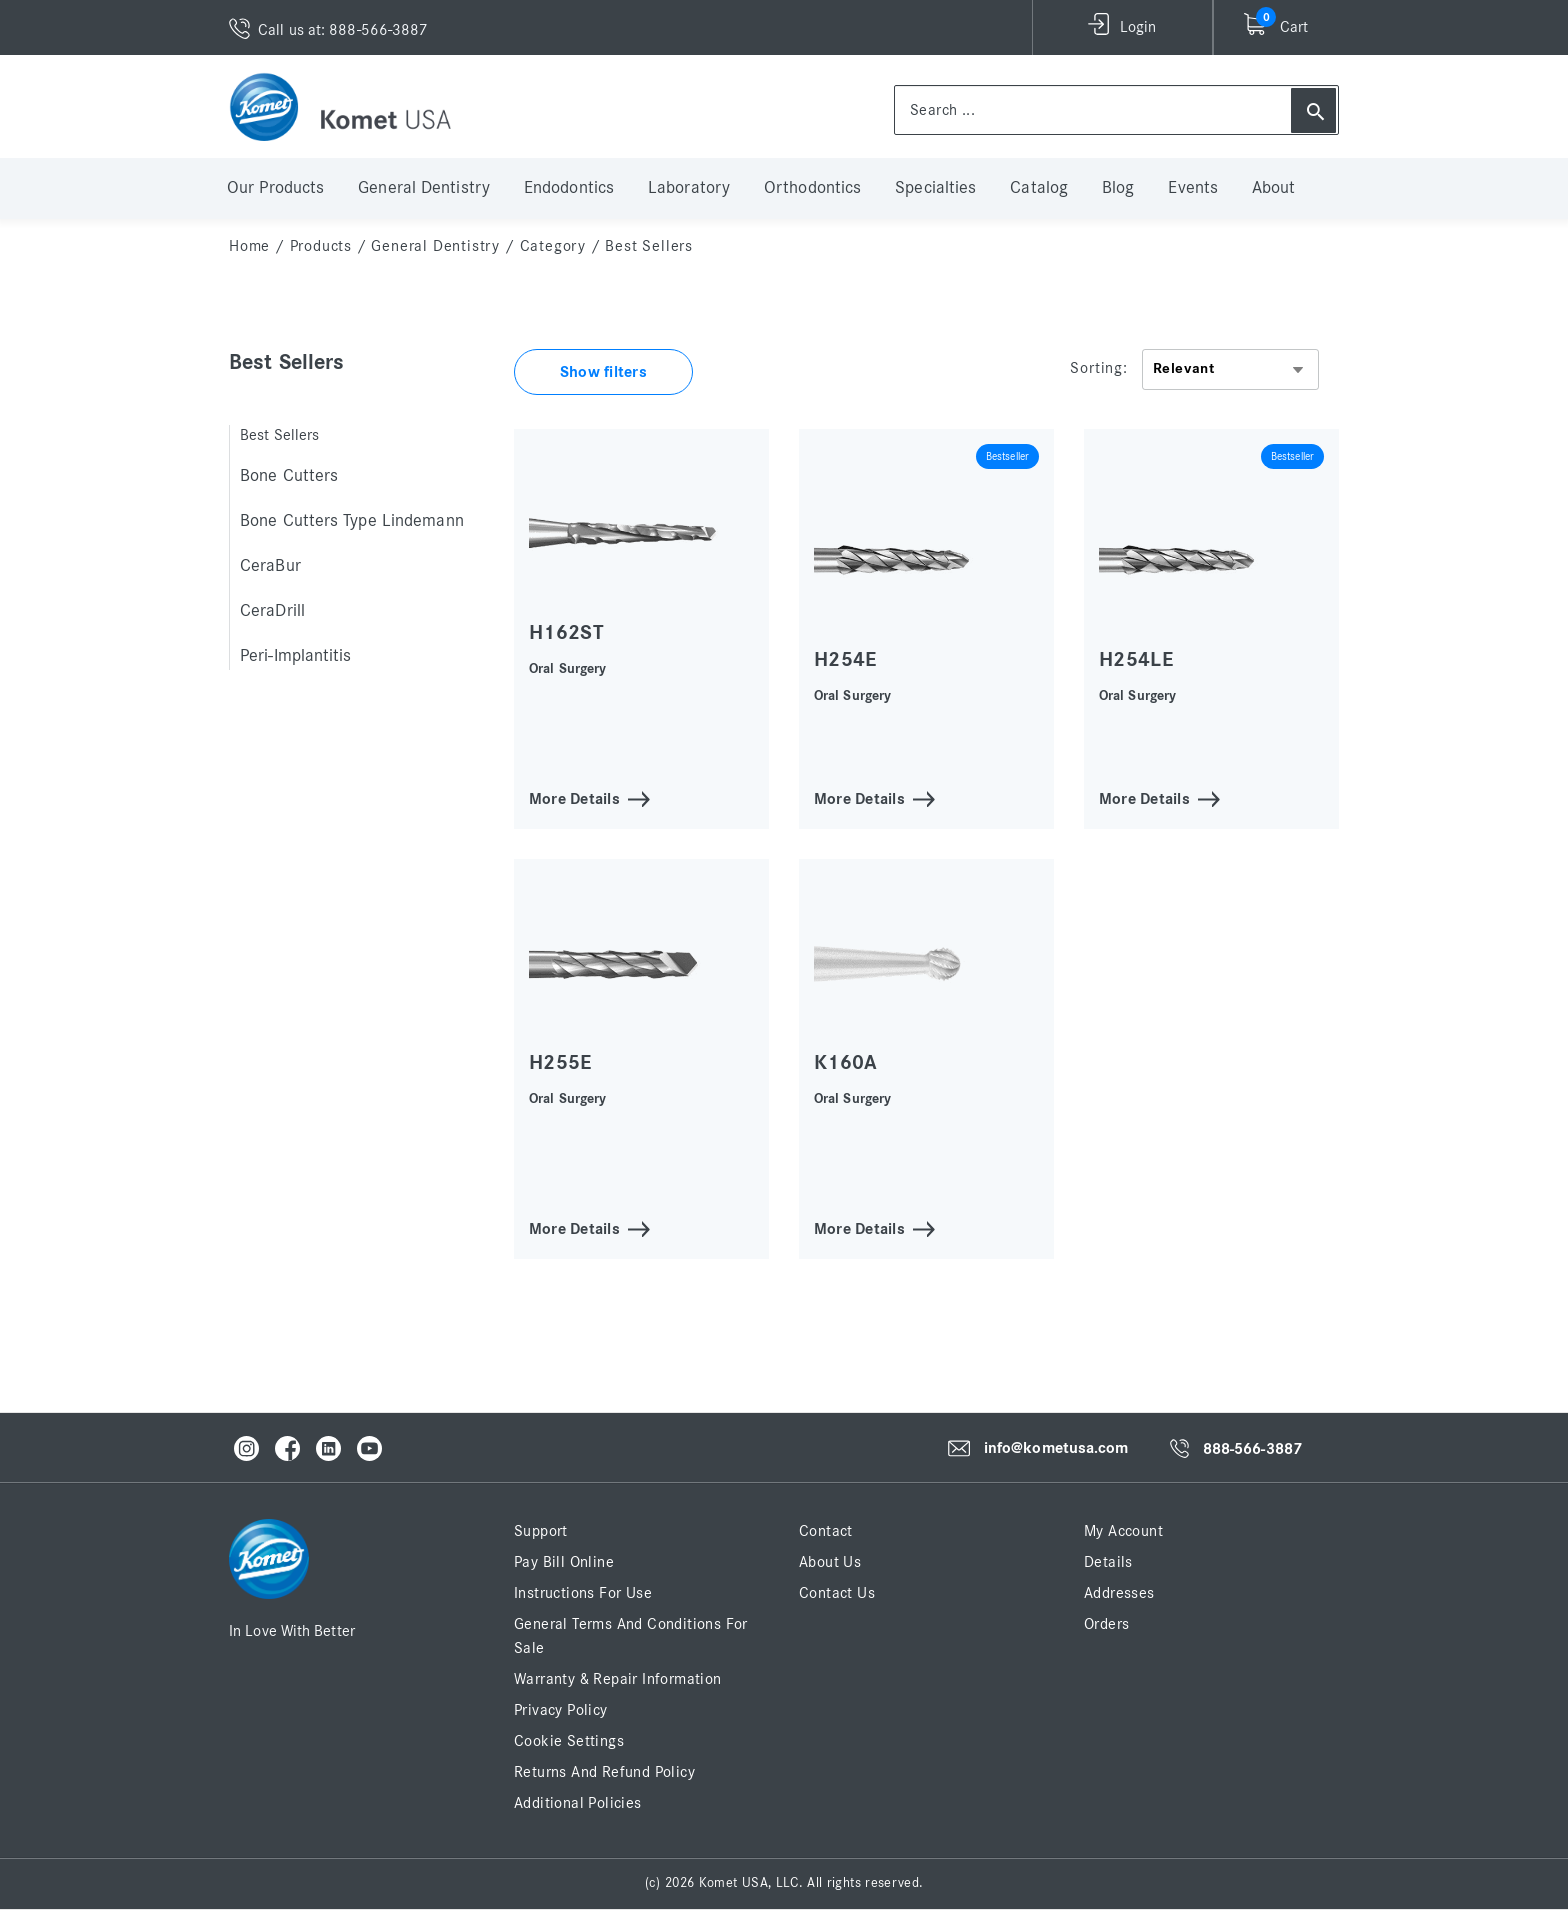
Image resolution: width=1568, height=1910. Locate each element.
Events (1193, 188)
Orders (1106, 1624)
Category (553, 246)
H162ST (566, 632)
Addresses (1119, 1593)
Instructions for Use (583, 1593)
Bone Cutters (289, 476)
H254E (845, 659)
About (1274, 188)
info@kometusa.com (1056, 1448)
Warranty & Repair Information (618, 1679)
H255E (560, 1062)
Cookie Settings (569, 1741)
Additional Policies (578, 1803)
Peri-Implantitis (296, 656)
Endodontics (569, 188)
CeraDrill (272, 611)
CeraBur (270, 566)
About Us (830, 1562)
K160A (846, 1062)
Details (1108, 1562)
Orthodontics (812, 188)
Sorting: (1098, 368)
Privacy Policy (561, 1710)
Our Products (275, 188)
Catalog (1039, 188)
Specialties (935, 188)
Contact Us (837, 1593)
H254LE (1136, 659)
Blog (1118, 188)
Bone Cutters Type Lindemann (352, 521)
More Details (574, 797)
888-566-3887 (1252, 1449)
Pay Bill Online (564, 1562)
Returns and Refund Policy (604, 1772)
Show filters (603, 372)
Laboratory (689, 188)
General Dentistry (424, 188)
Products (321, 246)
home (249, 246)
